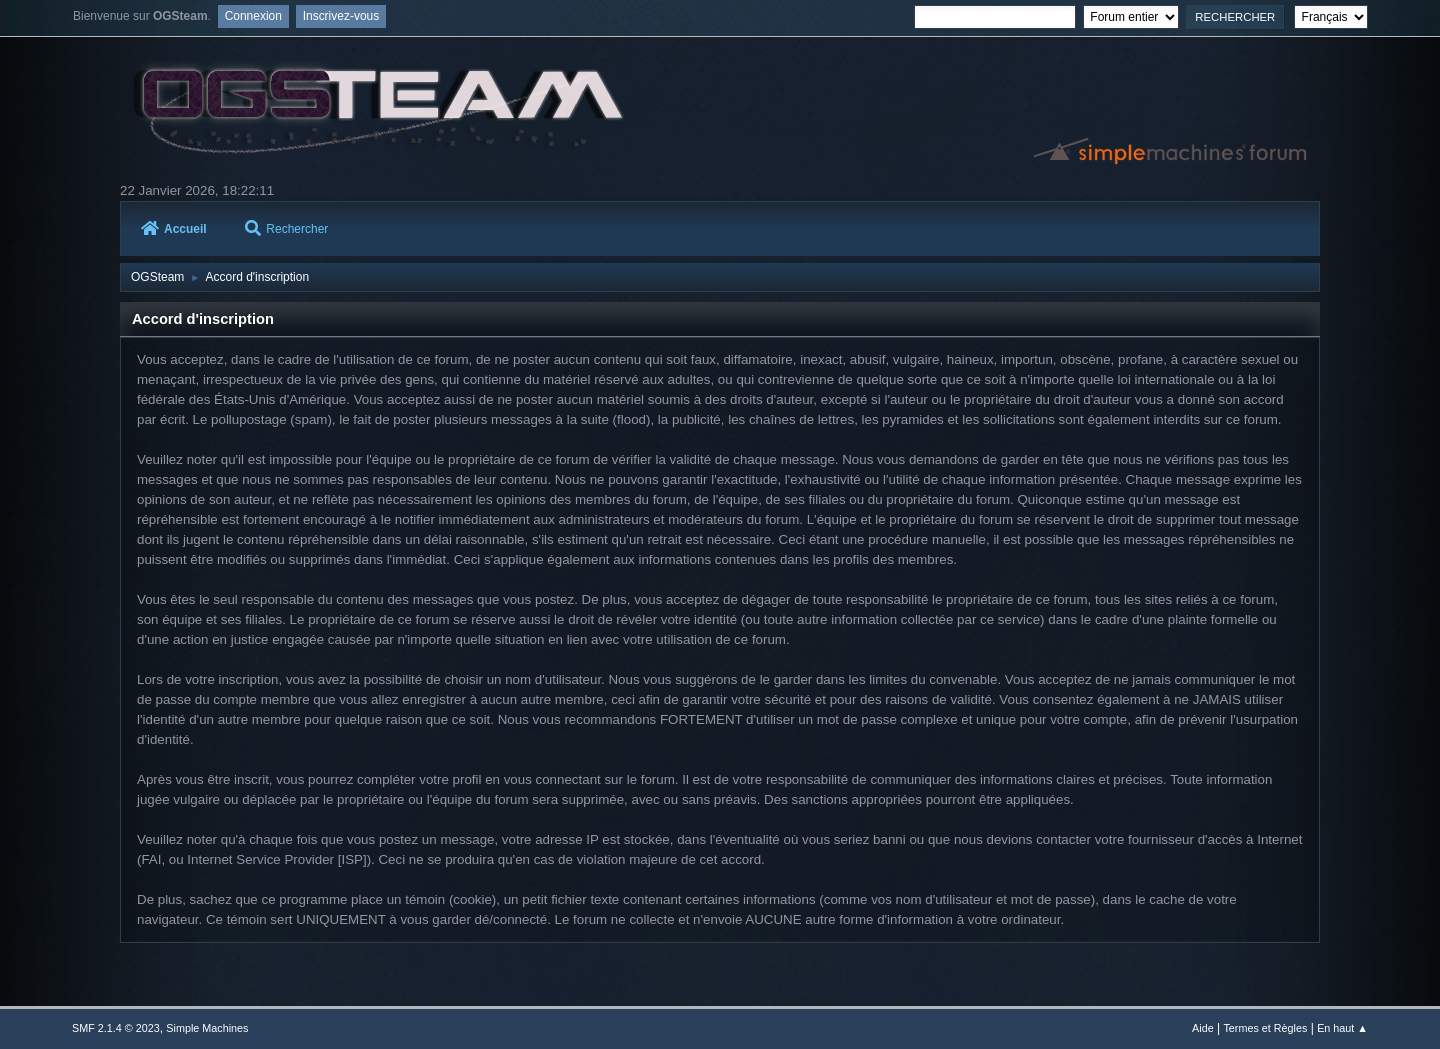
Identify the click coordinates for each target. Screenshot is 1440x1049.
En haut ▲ (1342, 1028)
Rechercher (286, 229)
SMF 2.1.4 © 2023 (116, 1028)
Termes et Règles (1265, 1028)
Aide (1203, 1028)
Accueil (174, 229)
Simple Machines (207, 1028)
